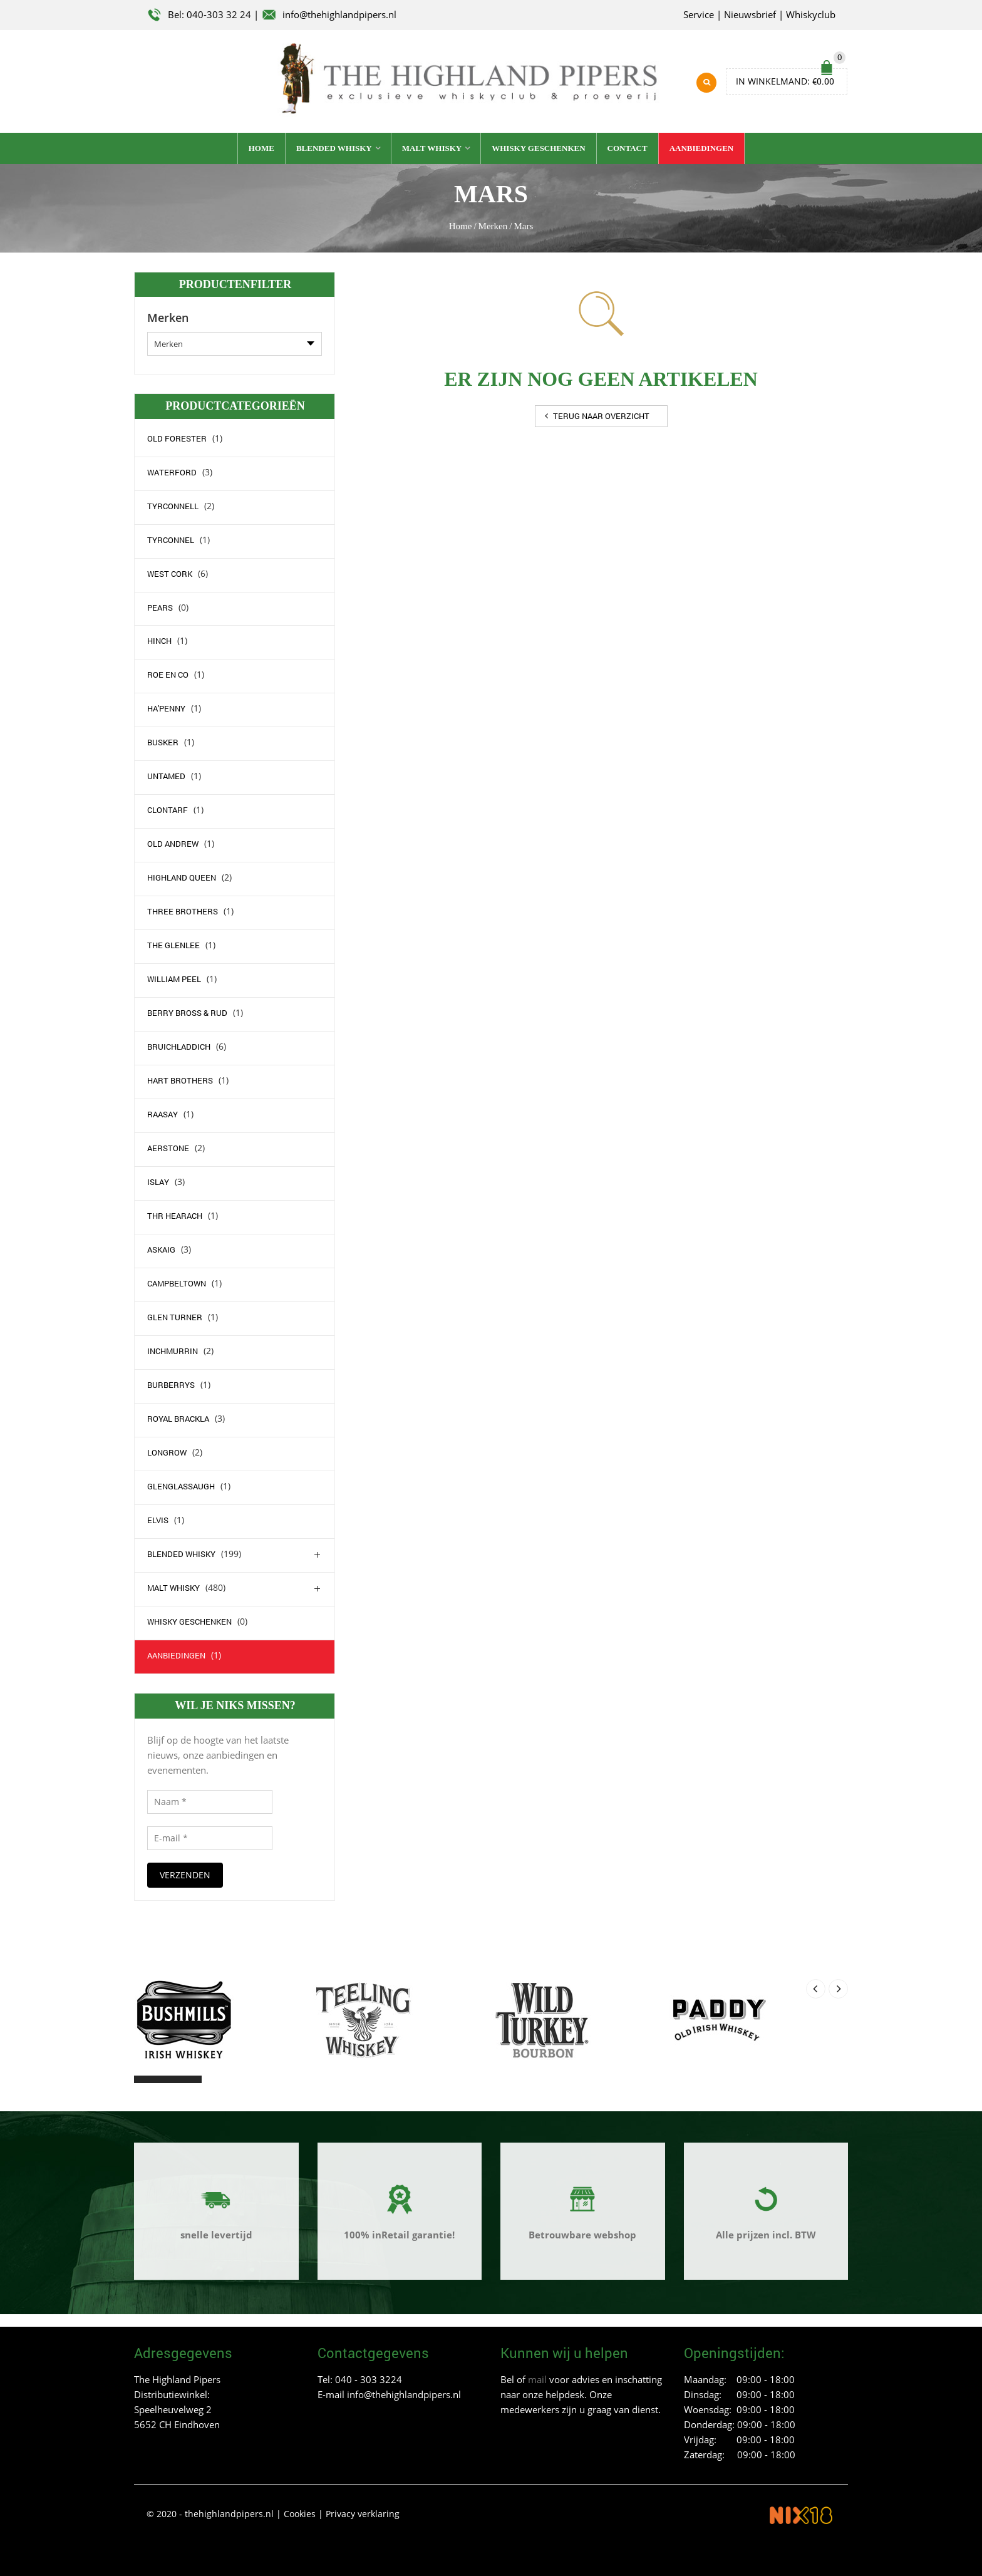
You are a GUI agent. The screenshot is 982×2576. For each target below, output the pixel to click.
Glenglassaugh (181, 1485)
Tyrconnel (170, 538)
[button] (145, 2077)
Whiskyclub (810, 14)
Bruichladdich (178, 1045)
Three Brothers (182, 910)
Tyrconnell (173, 504)
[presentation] (815, 1987)
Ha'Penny (166, 707)
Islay (158, 1180)
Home (261, 147)
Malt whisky (432, 147)
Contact (627, 147)
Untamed (166, 774)
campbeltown (176, 1282)
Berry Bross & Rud (187, 1011)
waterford (172, 470)
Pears (160, 605)
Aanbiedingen (701, 147)
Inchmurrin (172, 1349)
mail (537, 2378)
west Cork (169, 571)
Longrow (167, 1451)
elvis (157, 1518)
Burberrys (171, 1383)
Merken (493, 225)
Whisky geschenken (538, 147)
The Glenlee (173, 943)
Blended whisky (334, 147)
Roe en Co (168, 673)
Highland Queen (181, 876)
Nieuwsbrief (750, 14)
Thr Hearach (174, 1214)
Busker (162, 741)
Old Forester (177, 436)
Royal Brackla (178, 1417)
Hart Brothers (180, 1079)
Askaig (161, 1248)
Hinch (159, 639)
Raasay (162, 1113)
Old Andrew (173, 842)
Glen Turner (174, 1316)
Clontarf (167, 808)
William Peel (174, 977)
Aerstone (168, 1146)
